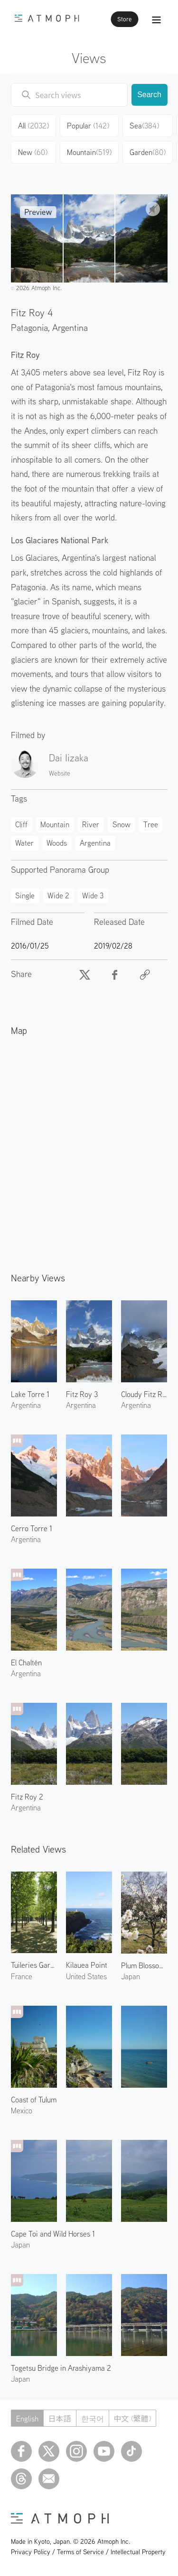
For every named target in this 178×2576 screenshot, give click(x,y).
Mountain (89, 152)
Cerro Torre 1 (31, 1528)
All (33, 125)
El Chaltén (26, 1662)
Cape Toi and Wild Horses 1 (53, 2233)
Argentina (70, 327)
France (21, 1976)
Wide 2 (58, 895)
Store (124, 19)
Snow (121, 824)
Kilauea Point (86, 1965)
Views (89, 57)
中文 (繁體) (132, 2418)
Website (59, 773)
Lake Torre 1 (30, 1394)
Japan (20, 2244)
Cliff (21, 824)
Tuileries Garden (34, 1965)
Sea (144, 125)
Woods (57, 843)
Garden (148, 152)
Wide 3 (92, 895)
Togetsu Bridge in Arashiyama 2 (61, 2368)
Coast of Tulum (33, 2099)
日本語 (59, 2418)
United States (86, 1976)
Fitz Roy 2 (27, 1796)
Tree (150, 824)
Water (24, 843)
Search (149, 95)
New (32, 152)
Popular (88, 125)
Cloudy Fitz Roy (144, 1394)
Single (25, 895)
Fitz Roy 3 (82, 1394)
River (90, 824)
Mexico (21, 2110)
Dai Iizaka (68, 757)
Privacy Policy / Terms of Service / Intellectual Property (88, 2552)
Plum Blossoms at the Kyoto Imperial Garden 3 (144, 1965)
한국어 (92, 2418)
